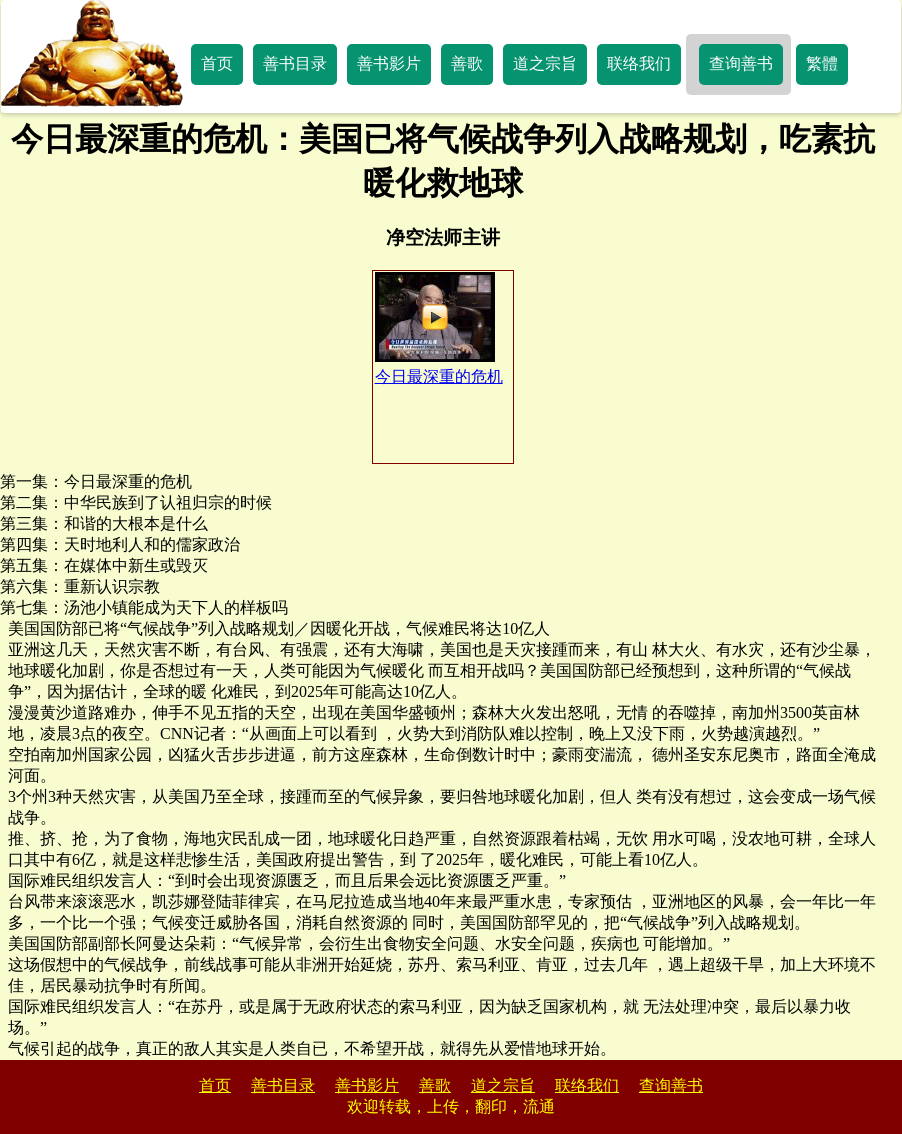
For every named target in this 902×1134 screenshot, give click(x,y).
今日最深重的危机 (439, 328)
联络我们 (639, 63)
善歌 (467, 63)
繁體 (822, 63)
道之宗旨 (545, 63)
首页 (217, 63)
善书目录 (295, 63)
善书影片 (389, 63)
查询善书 (741, 63)
